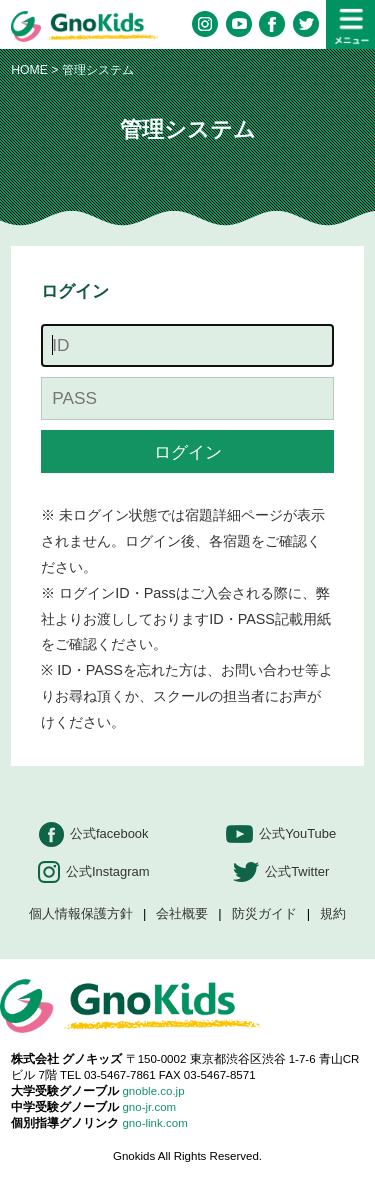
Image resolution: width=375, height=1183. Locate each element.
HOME (29, 70)
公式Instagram (94, 872)
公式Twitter (281, 872)
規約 (333, 914)
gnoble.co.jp (153, 1091)
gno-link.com (154, 1123)
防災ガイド (264, 914)
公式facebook (94, 834)
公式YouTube (281, 834)
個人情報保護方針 (81, 914)
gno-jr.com (149, 1107)
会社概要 (182, 914)
